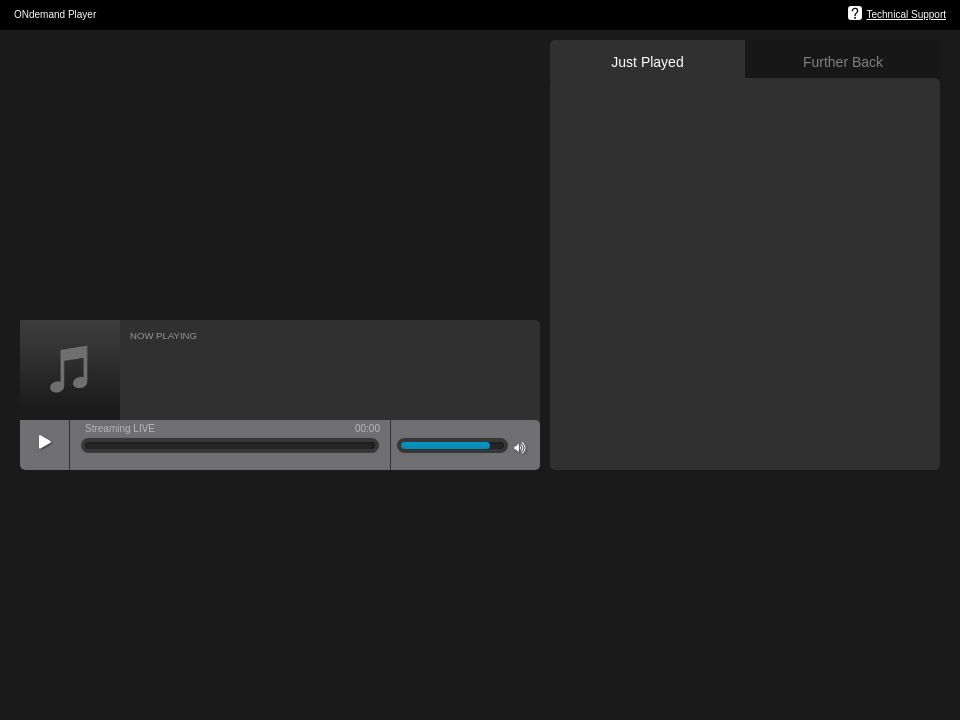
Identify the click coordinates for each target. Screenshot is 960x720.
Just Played (647, 62)
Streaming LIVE (120, 428)
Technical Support (907, 14)
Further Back (843, 62)
